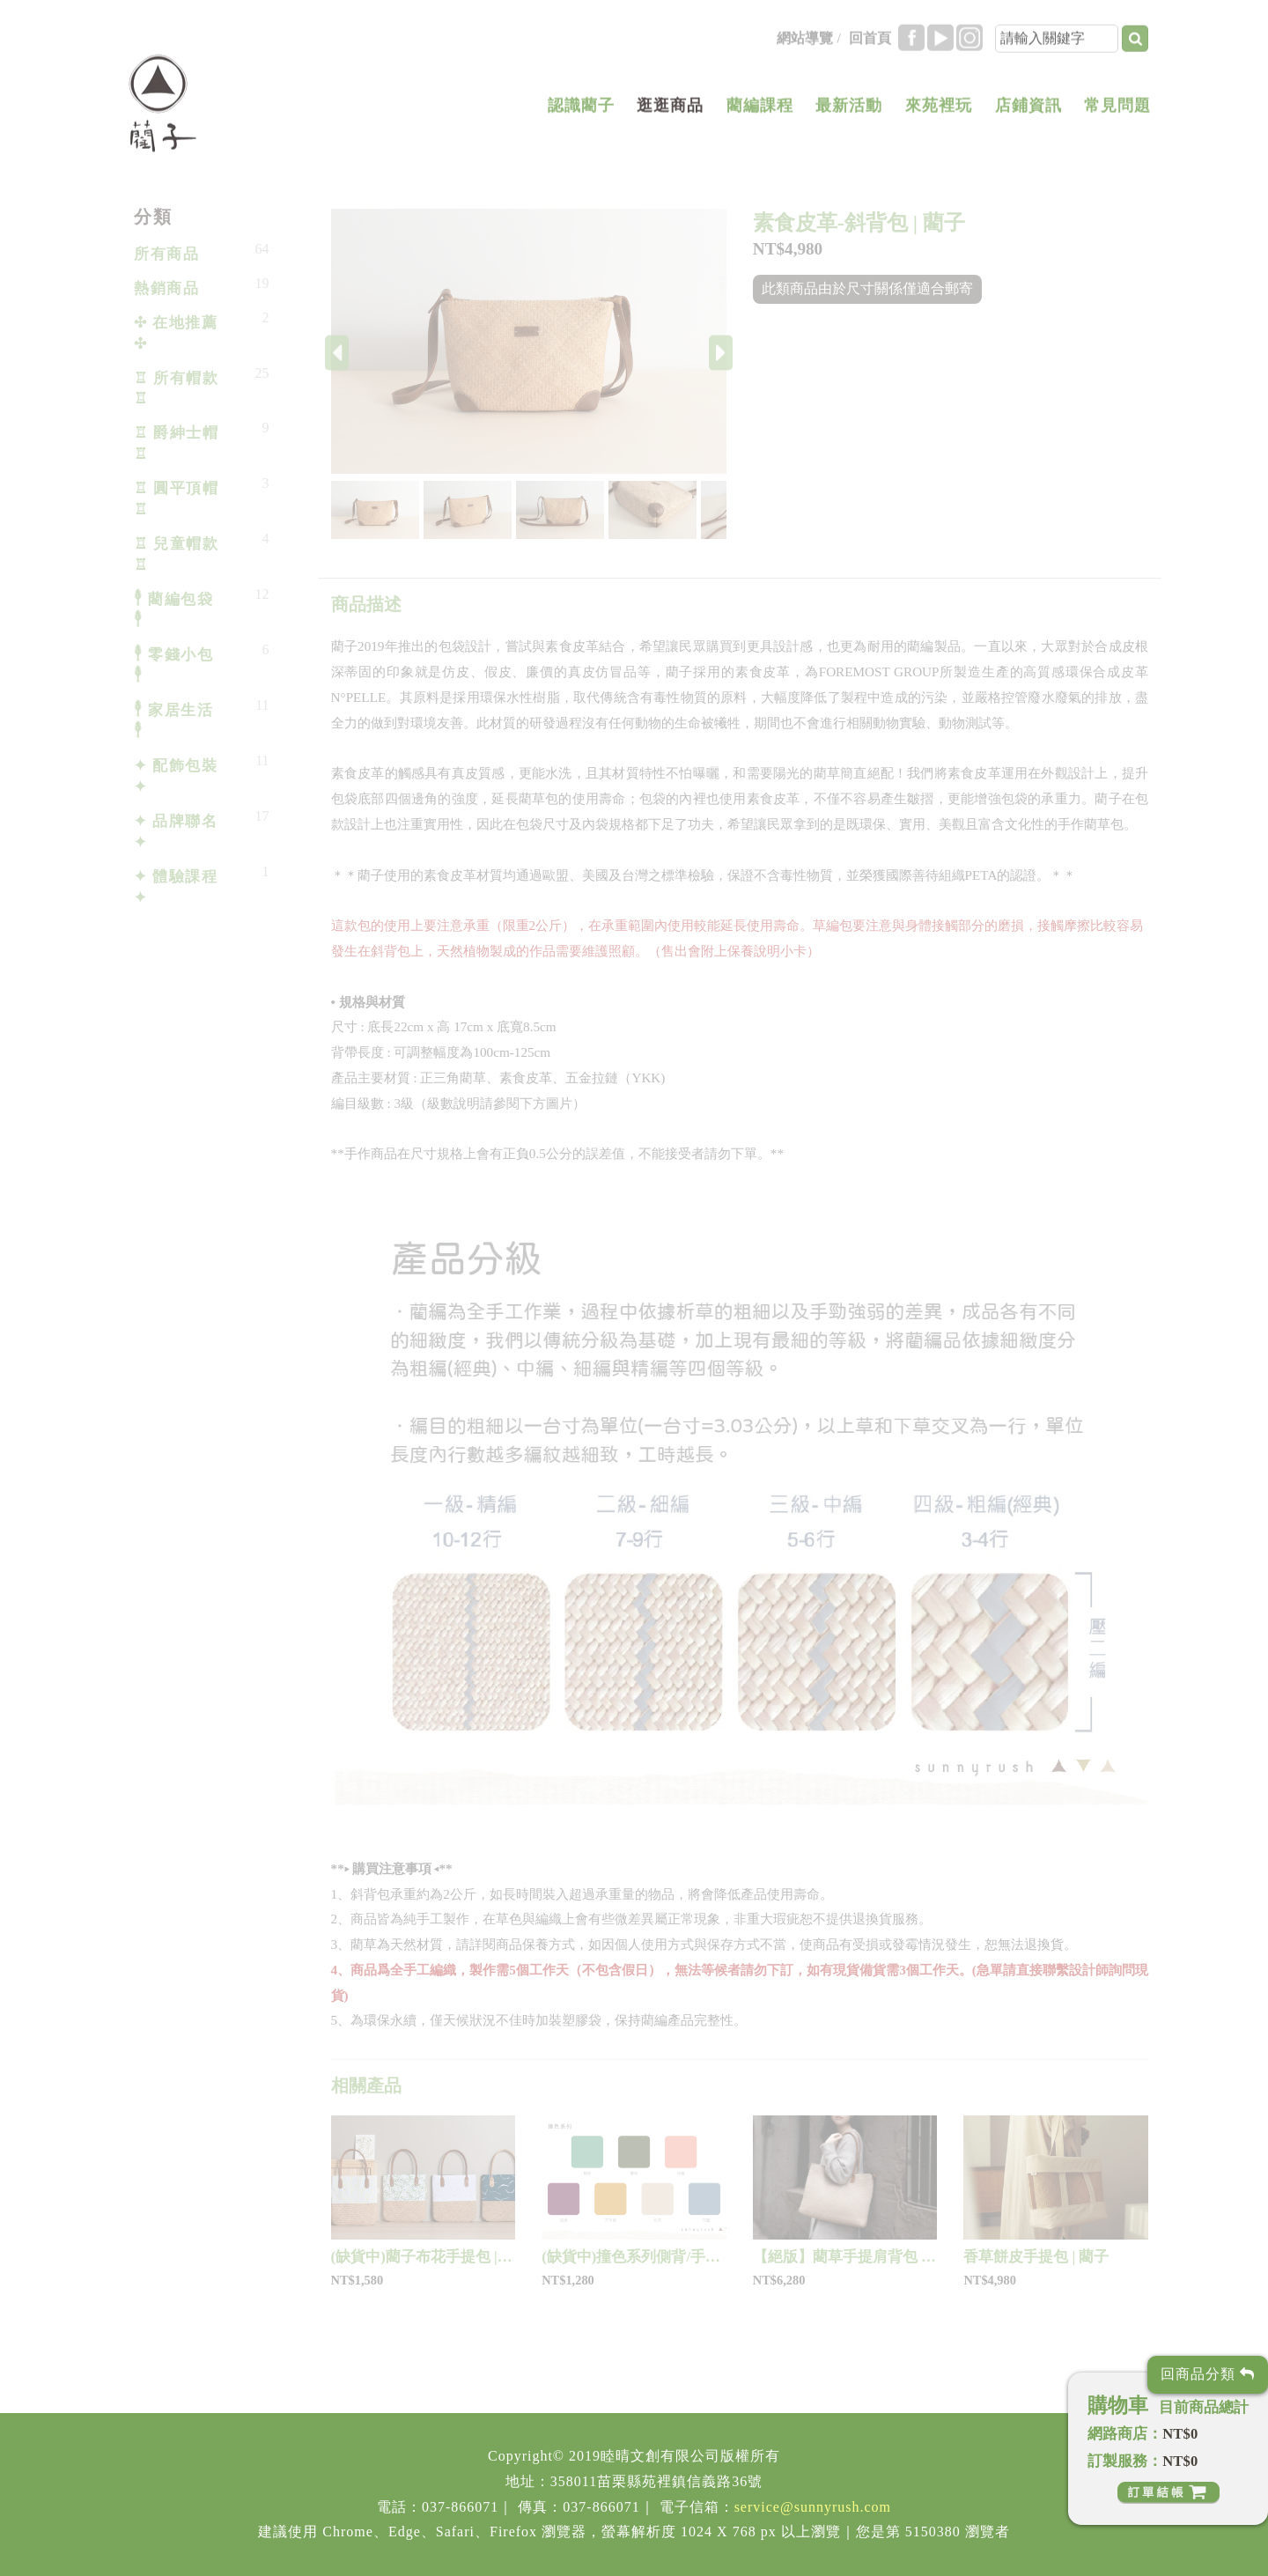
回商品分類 (1208, 2373)
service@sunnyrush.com (812, 2506)
